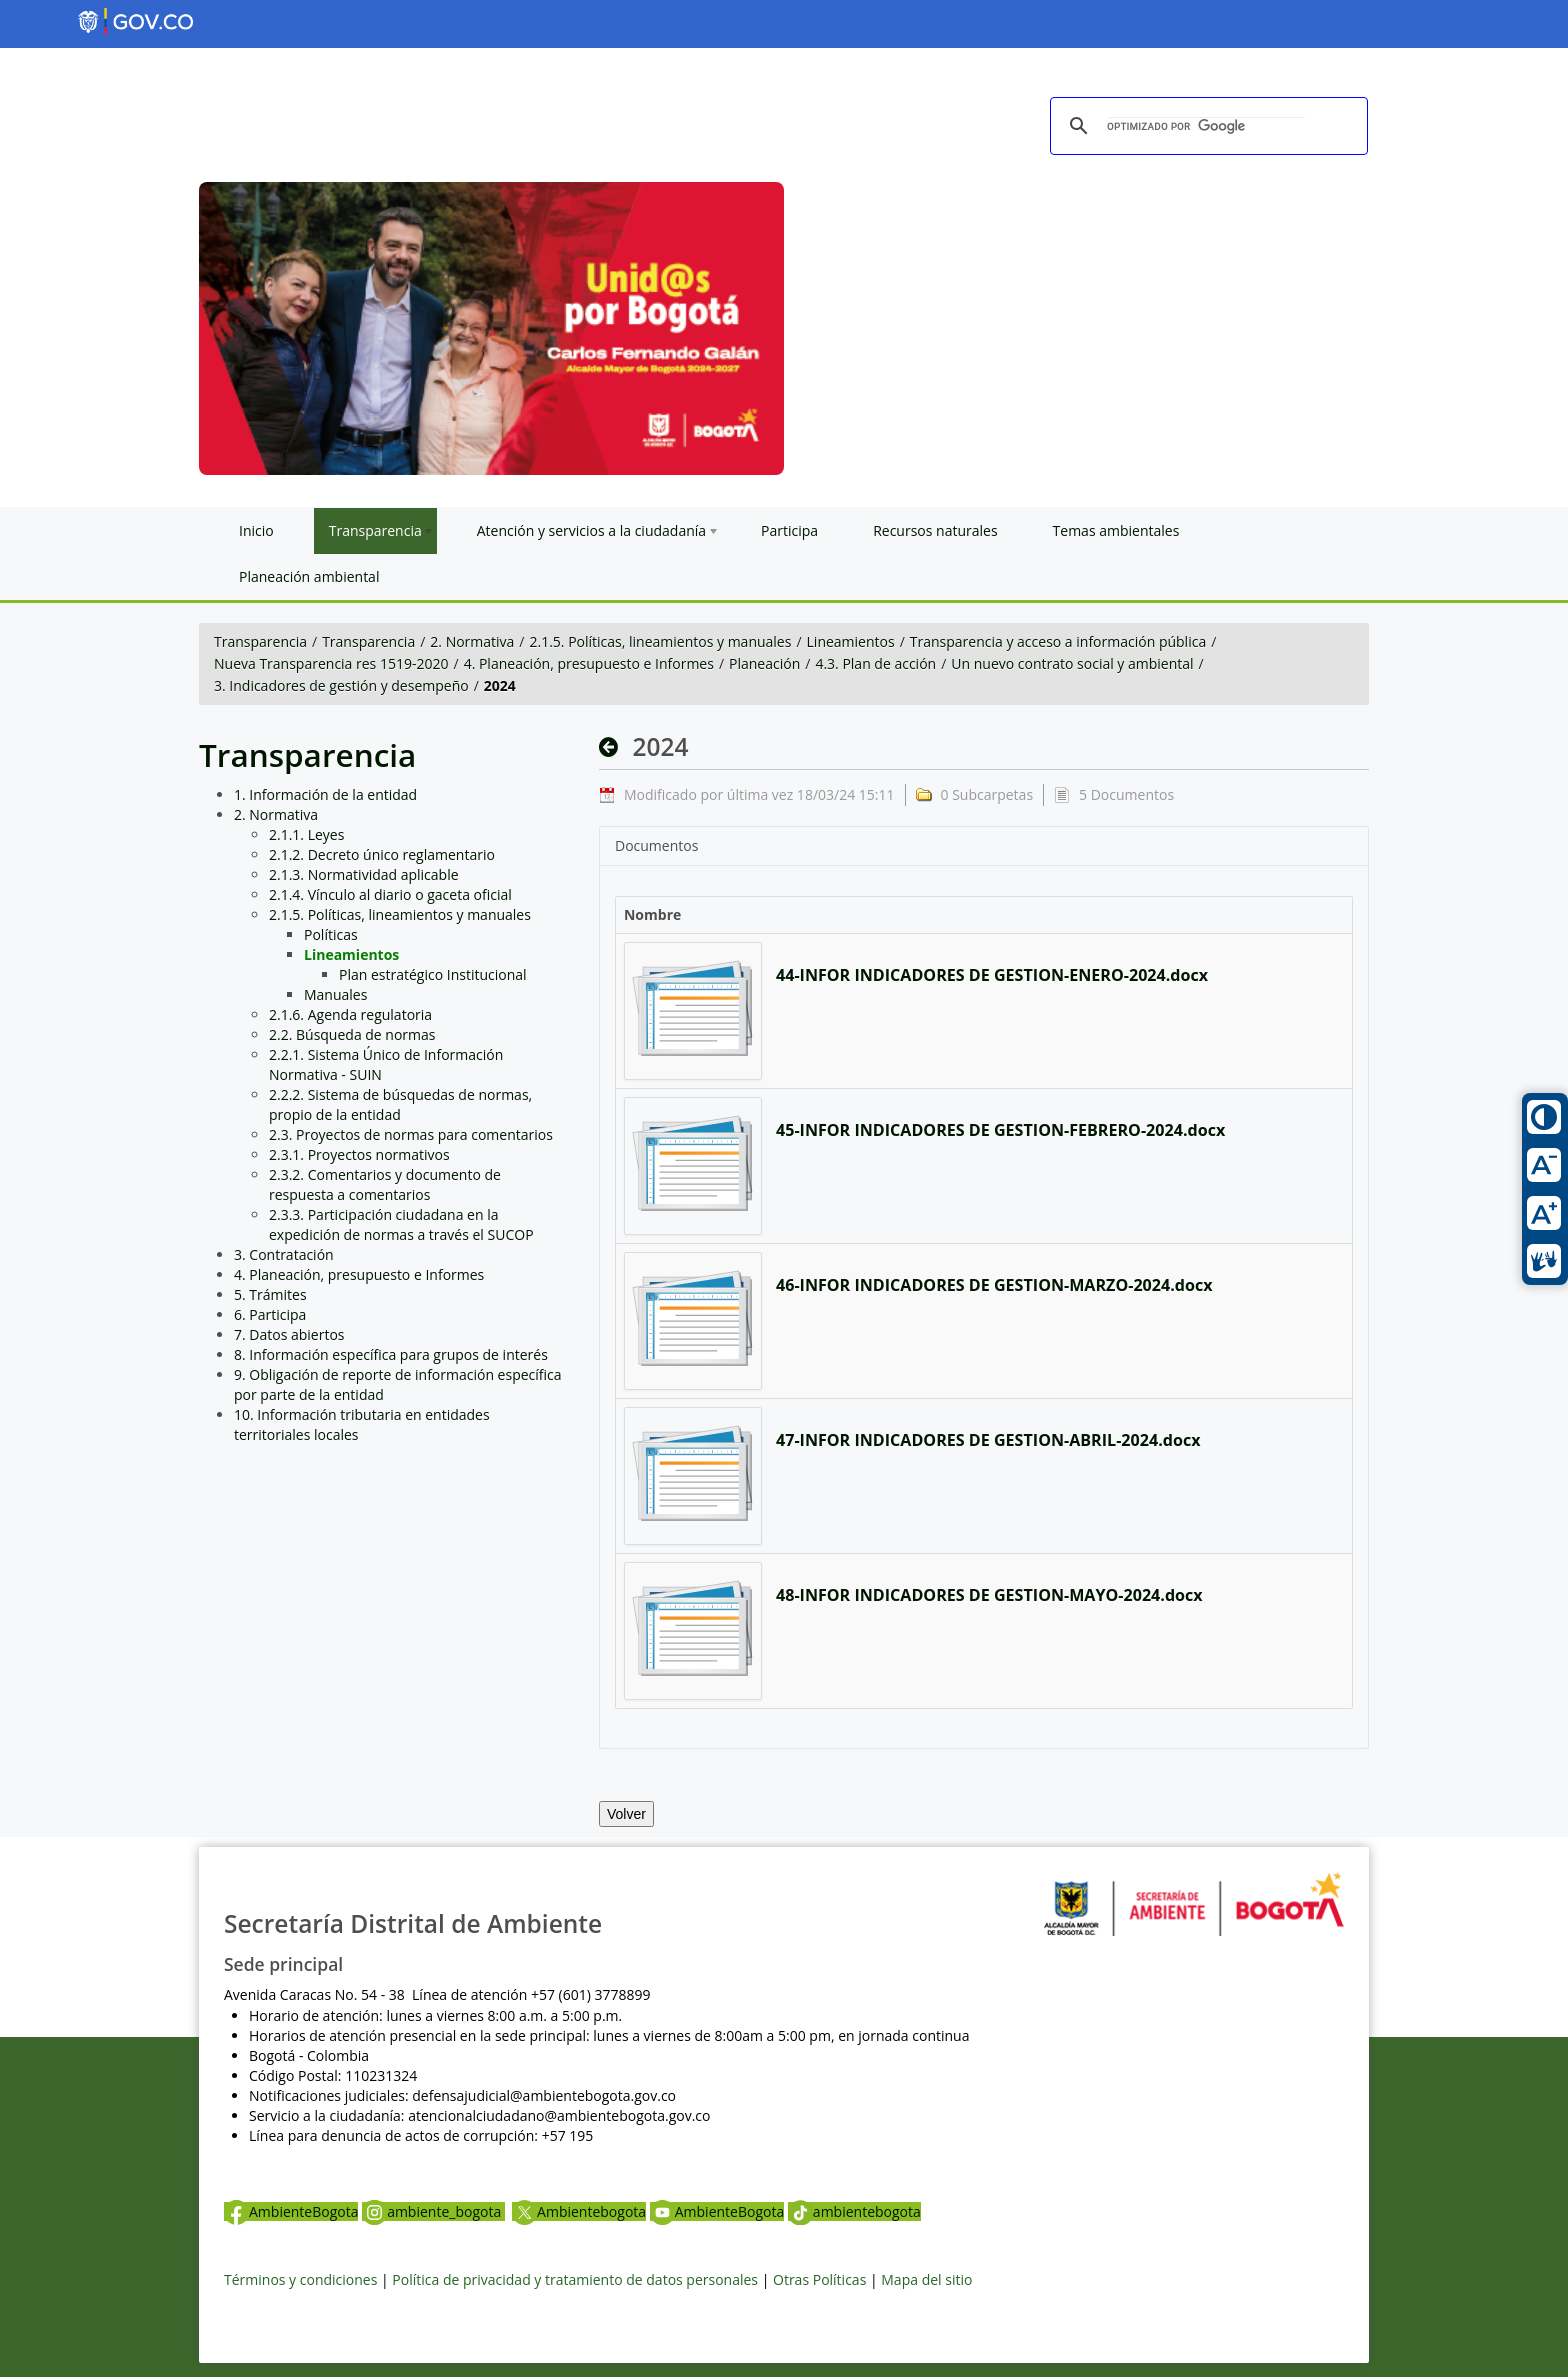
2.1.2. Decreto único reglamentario (382, 854)
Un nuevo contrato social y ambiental (1072, 663)
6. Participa (270, 1314)
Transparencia (260, 641)
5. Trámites (270, 1294)
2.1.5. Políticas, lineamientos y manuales (661, 641)
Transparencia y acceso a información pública (1058, 641)
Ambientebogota (579, 2211)
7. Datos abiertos (289, 1334)
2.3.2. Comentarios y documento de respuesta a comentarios (385, 1184)
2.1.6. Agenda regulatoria (350, 1014)
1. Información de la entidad (325, 794)
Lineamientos (851, 641)
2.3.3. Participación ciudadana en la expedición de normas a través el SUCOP (401, 1224)
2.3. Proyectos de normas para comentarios (411, 1134)
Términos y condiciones (300, 2279)
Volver (626, 1814)
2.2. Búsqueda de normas (352, 1034)
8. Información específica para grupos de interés (391, 1354)
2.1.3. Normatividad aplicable (364, 874)
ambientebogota (854, 2211)
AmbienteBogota (291, 2211)
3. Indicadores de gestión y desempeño (341, 685)
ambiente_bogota (433, 2211)
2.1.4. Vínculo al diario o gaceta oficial (390, 894)
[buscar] (1206, 127)
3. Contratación (284, 1254)
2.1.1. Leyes (306, 834)
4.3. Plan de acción (875, 663)
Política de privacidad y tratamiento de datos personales (575, 2279)
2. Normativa (472, 641)
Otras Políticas (819, 2279)
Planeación (764, 663)
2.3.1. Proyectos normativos (359, 1154)
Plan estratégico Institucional (433, 974)
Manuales (335, 994)
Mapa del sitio (926, 2279)
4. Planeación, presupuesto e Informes (589, 663)
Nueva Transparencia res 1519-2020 (331, 663)
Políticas (331, 934)
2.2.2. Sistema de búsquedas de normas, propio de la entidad (400, 1104)
